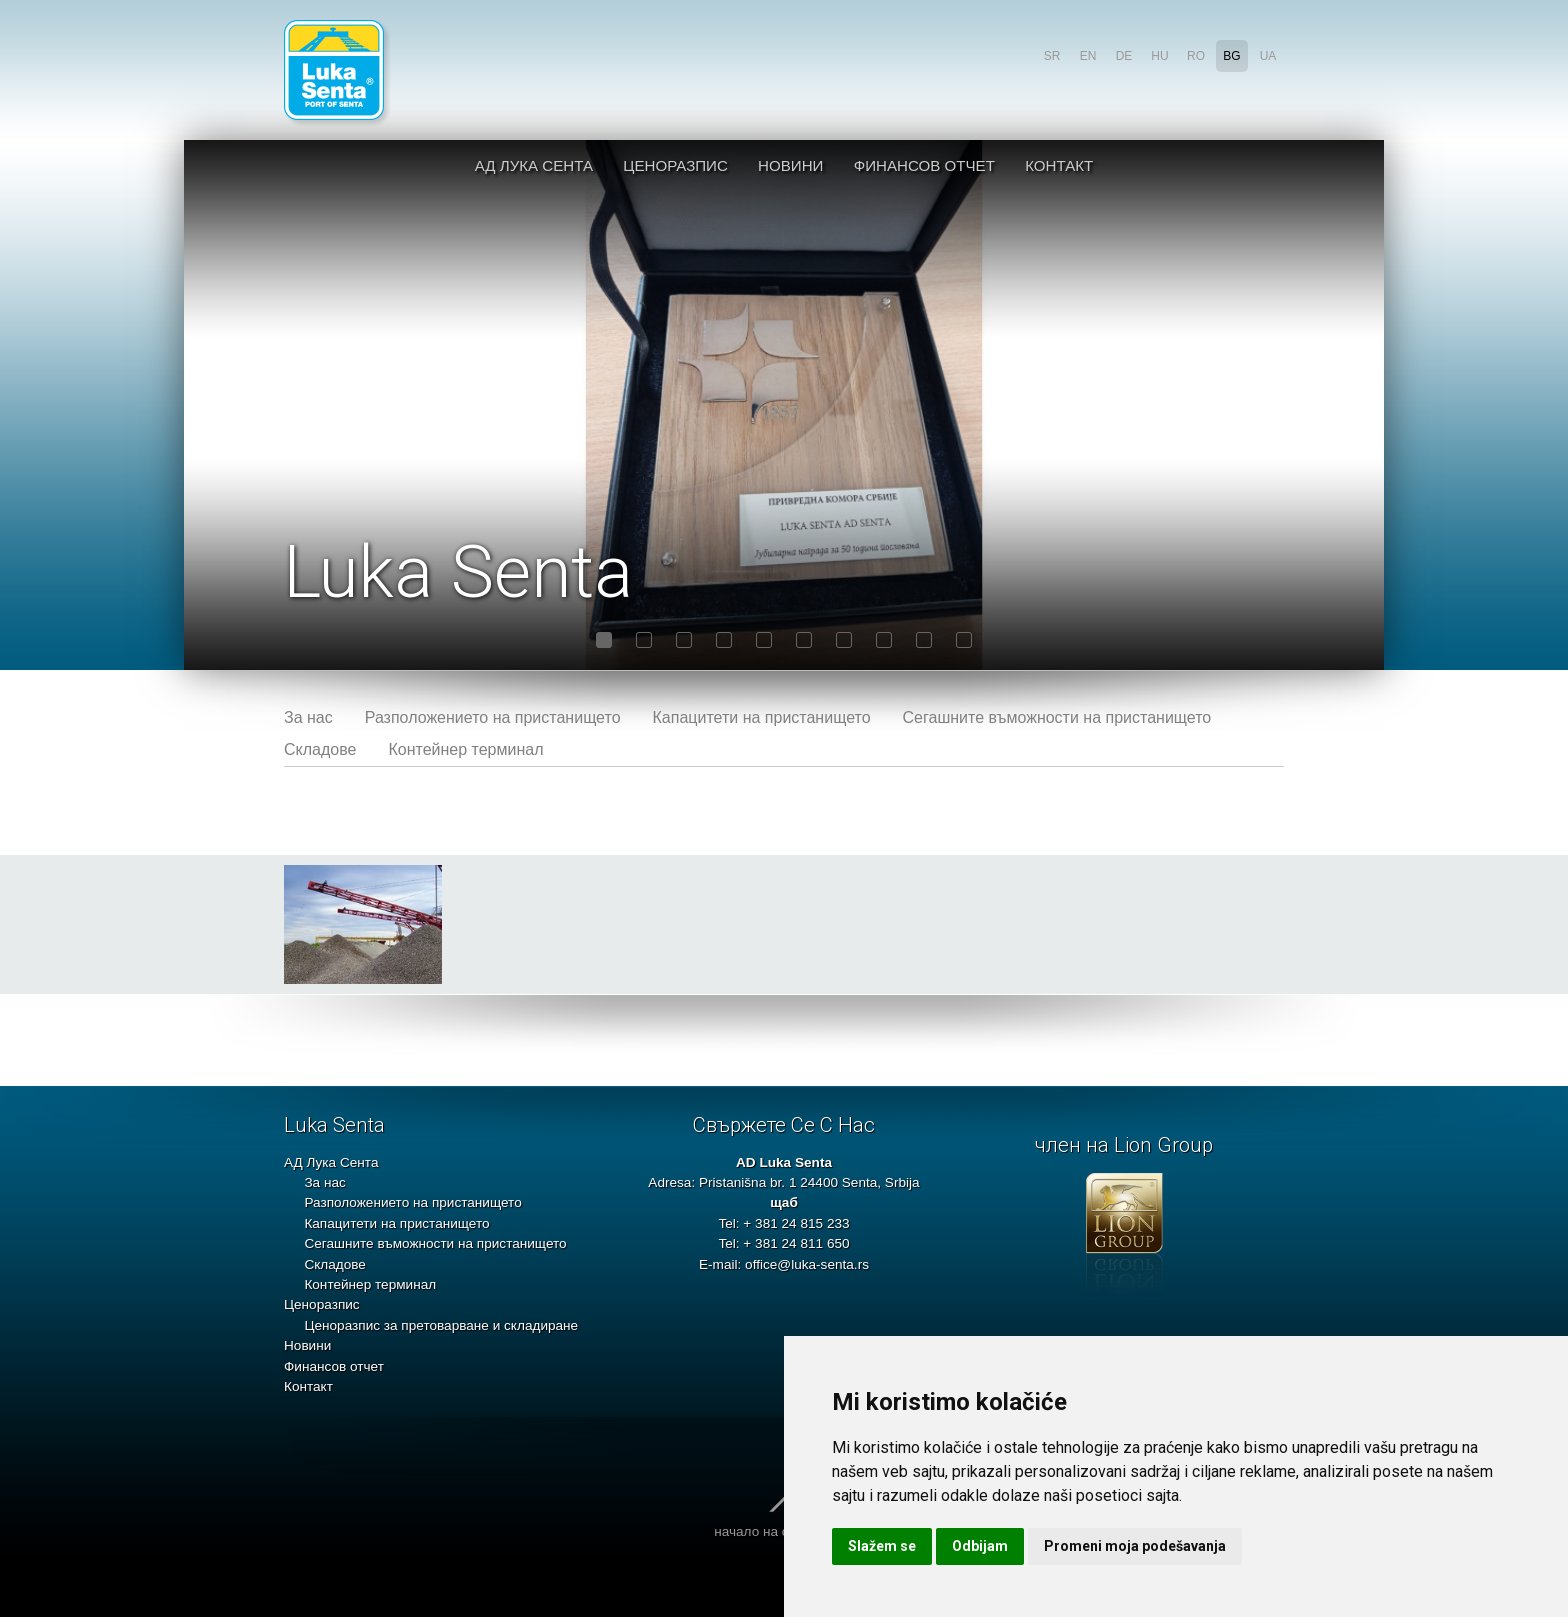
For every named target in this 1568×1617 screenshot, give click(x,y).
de (1124, 56)
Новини (790, 165)
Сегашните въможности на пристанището (1057, 717)
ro (1196, 56)
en (1088, 56)
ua (1268, 56)
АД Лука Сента (534, 165)
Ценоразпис (675, 165)
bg (1231, 56)
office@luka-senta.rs (807, 1264)
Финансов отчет (924, 165)
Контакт (1059, 165)
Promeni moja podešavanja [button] (1135, 1546)
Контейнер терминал (465, 749)
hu (1159, 56)
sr (1052, 56)
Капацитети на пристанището (762, 717)
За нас (308, 717)
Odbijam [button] (980, 1546)
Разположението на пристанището (493, 717)
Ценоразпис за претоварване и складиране (441, 1325)
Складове (320, 749)
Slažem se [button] (882, 1546)
